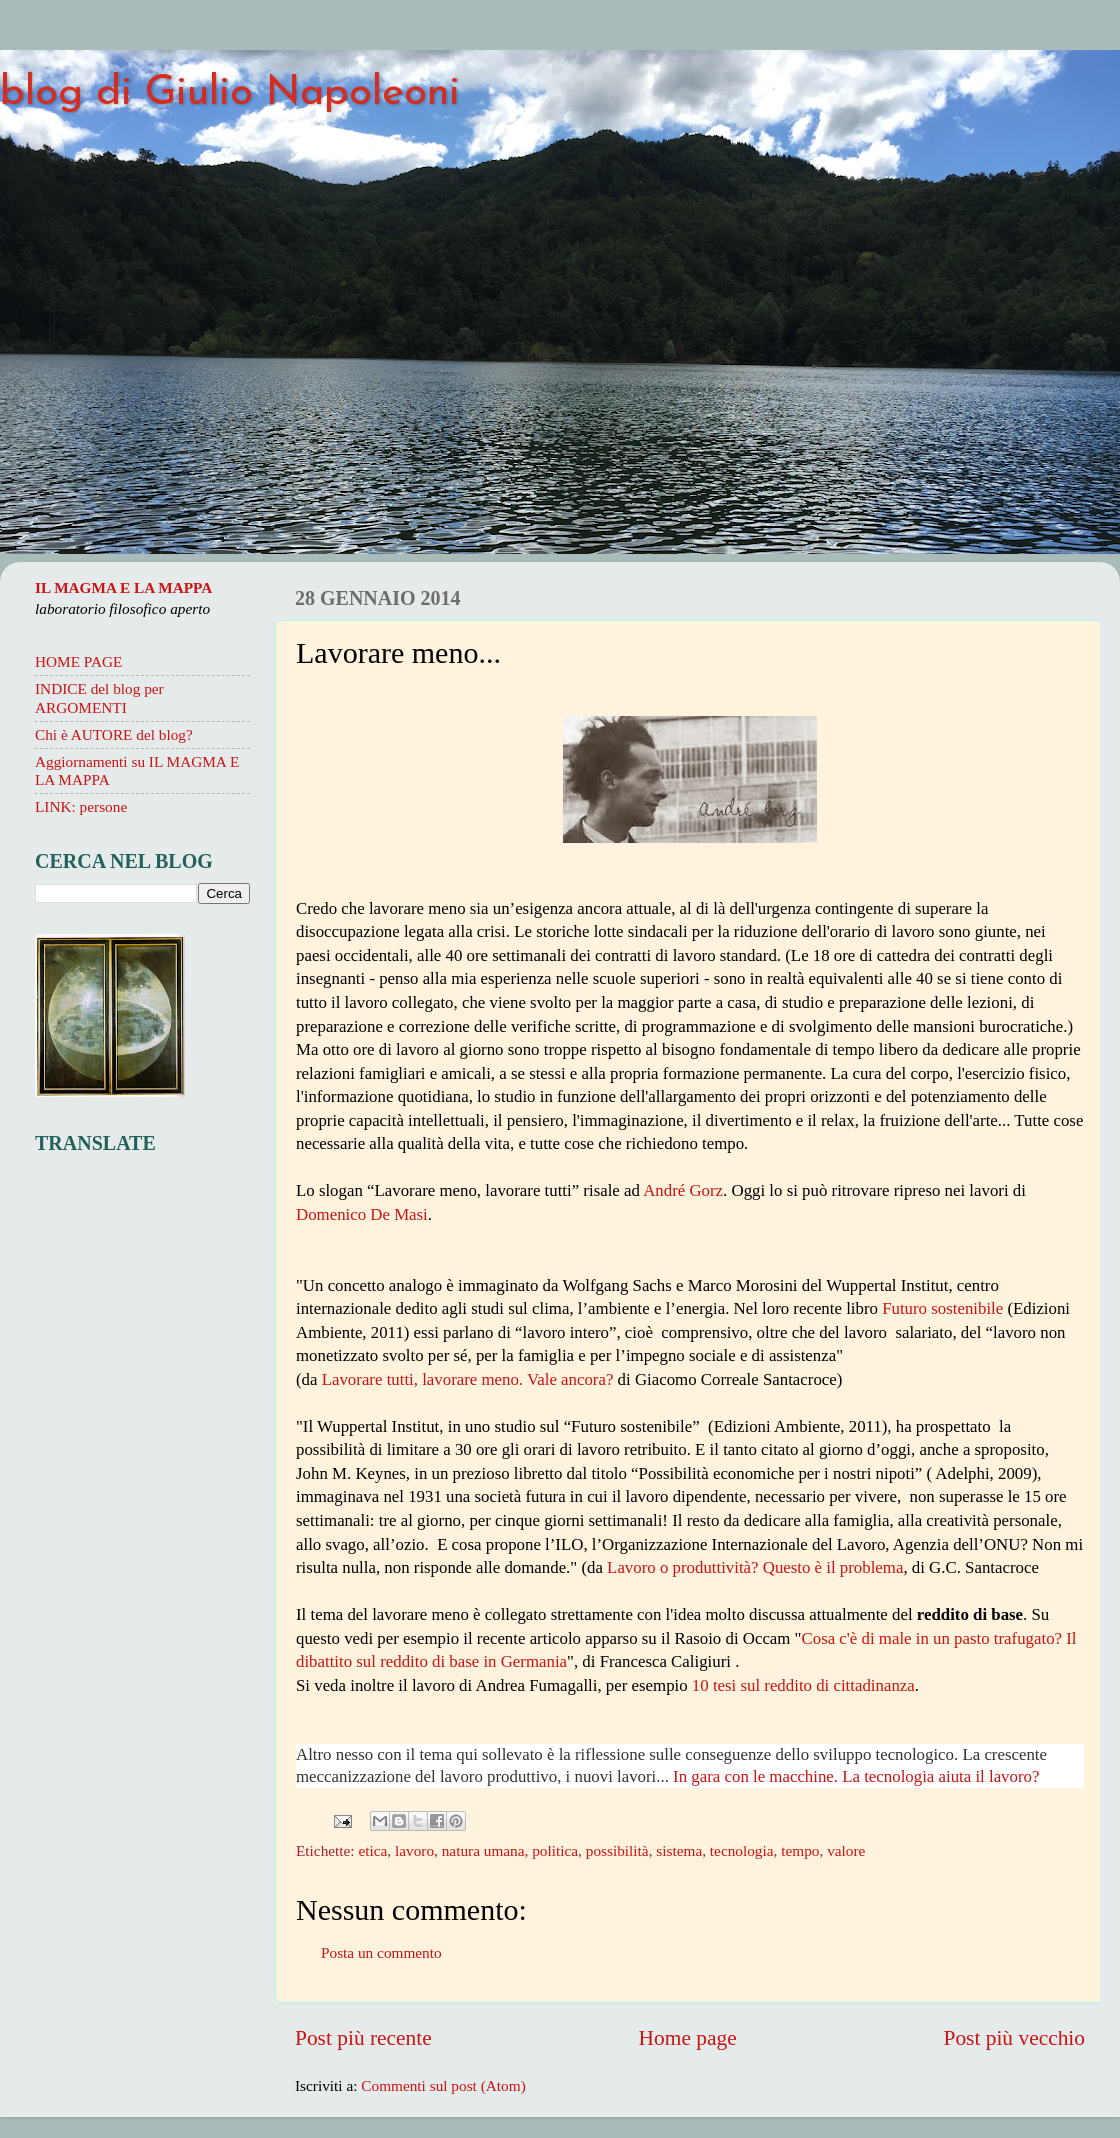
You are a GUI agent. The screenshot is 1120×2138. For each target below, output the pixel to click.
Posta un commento (381, 1952)
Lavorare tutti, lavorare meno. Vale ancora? (468, 1379)
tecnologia (742, 1850)
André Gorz (683, 1190)
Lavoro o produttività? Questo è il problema (755, 1567)
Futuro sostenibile (942, 1308)
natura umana (483, 1850)
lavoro (414, 1850)
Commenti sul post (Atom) (443, 2085)
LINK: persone (81, 806)
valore (846, 1850)
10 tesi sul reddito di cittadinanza (803, 1685)
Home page (688, 2038)
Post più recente (363, 2038)
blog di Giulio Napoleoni (230, 93)
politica (555, 1850)
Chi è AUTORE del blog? (114, 734)
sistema (679, 1850)
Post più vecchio (1014, 2038)
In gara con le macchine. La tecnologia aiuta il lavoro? (856, 1776)
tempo (800, 1850)
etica (372, 1850)
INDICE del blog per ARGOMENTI (99, 697)
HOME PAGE (78, 661)
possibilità (617, 1850)
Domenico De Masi (362, 1214)
